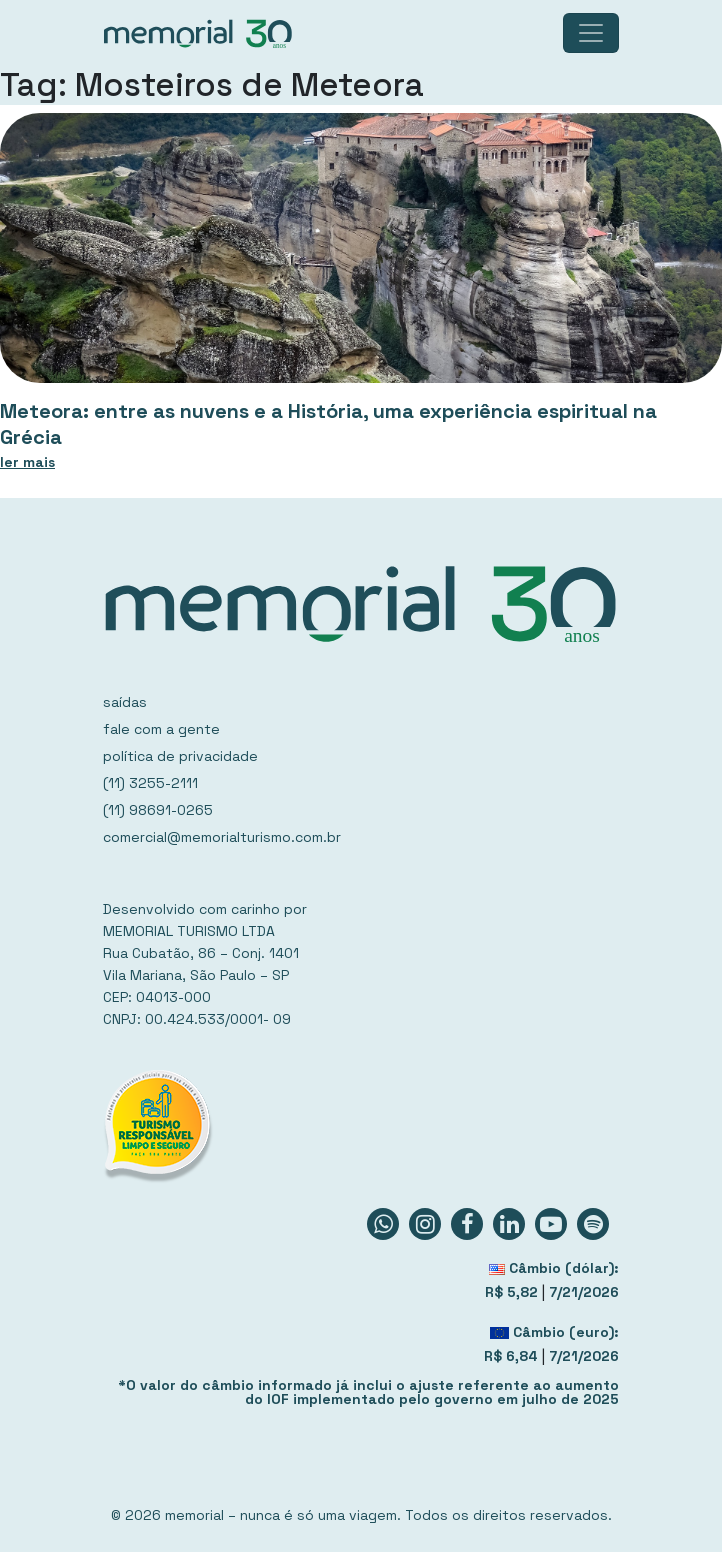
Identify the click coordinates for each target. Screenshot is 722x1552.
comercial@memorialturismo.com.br (222, 837)
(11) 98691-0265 (158, 810)
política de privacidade (180, 756)
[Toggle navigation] (591, 33)
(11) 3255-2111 (150, 783)
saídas (125, 702)
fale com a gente (161, 729)
